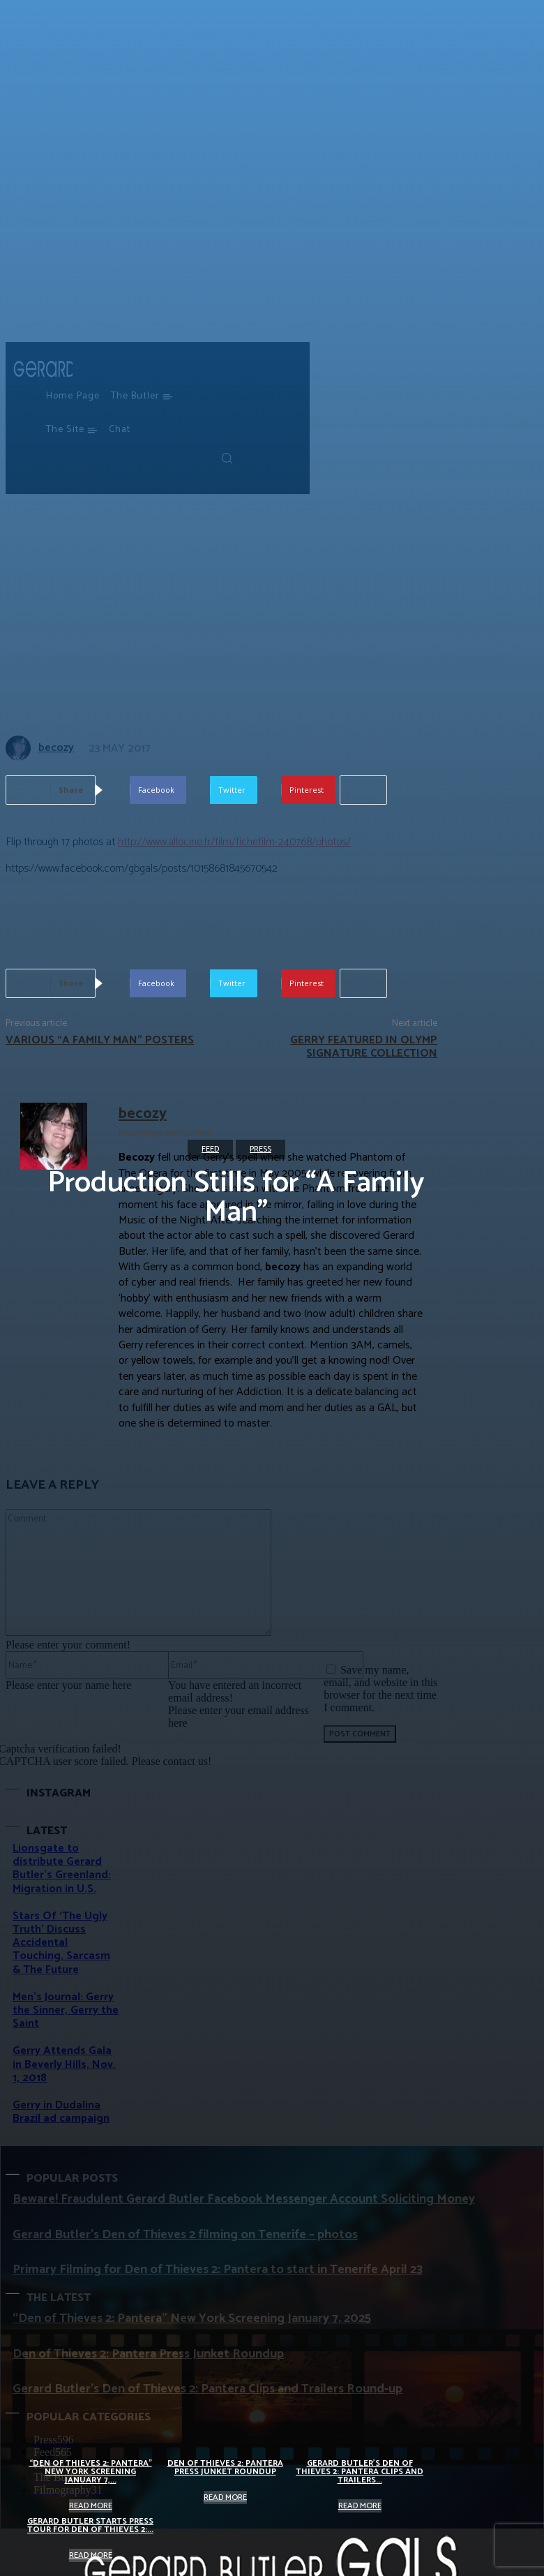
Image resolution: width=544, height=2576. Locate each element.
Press (260, 1149)
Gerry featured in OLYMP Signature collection (363, 1047)
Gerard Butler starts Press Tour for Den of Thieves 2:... (90, 2525)
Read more (90, 2505)
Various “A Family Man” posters (100, 1040)
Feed (210, 1149)
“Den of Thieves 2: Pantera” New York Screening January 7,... (90, 2472)
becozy (143, 1114)
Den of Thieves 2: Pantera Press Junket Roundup (225, 2467)
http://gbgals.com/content (165, 1132)
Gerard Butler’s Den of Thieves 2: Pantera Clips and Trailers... (359, 2472)
